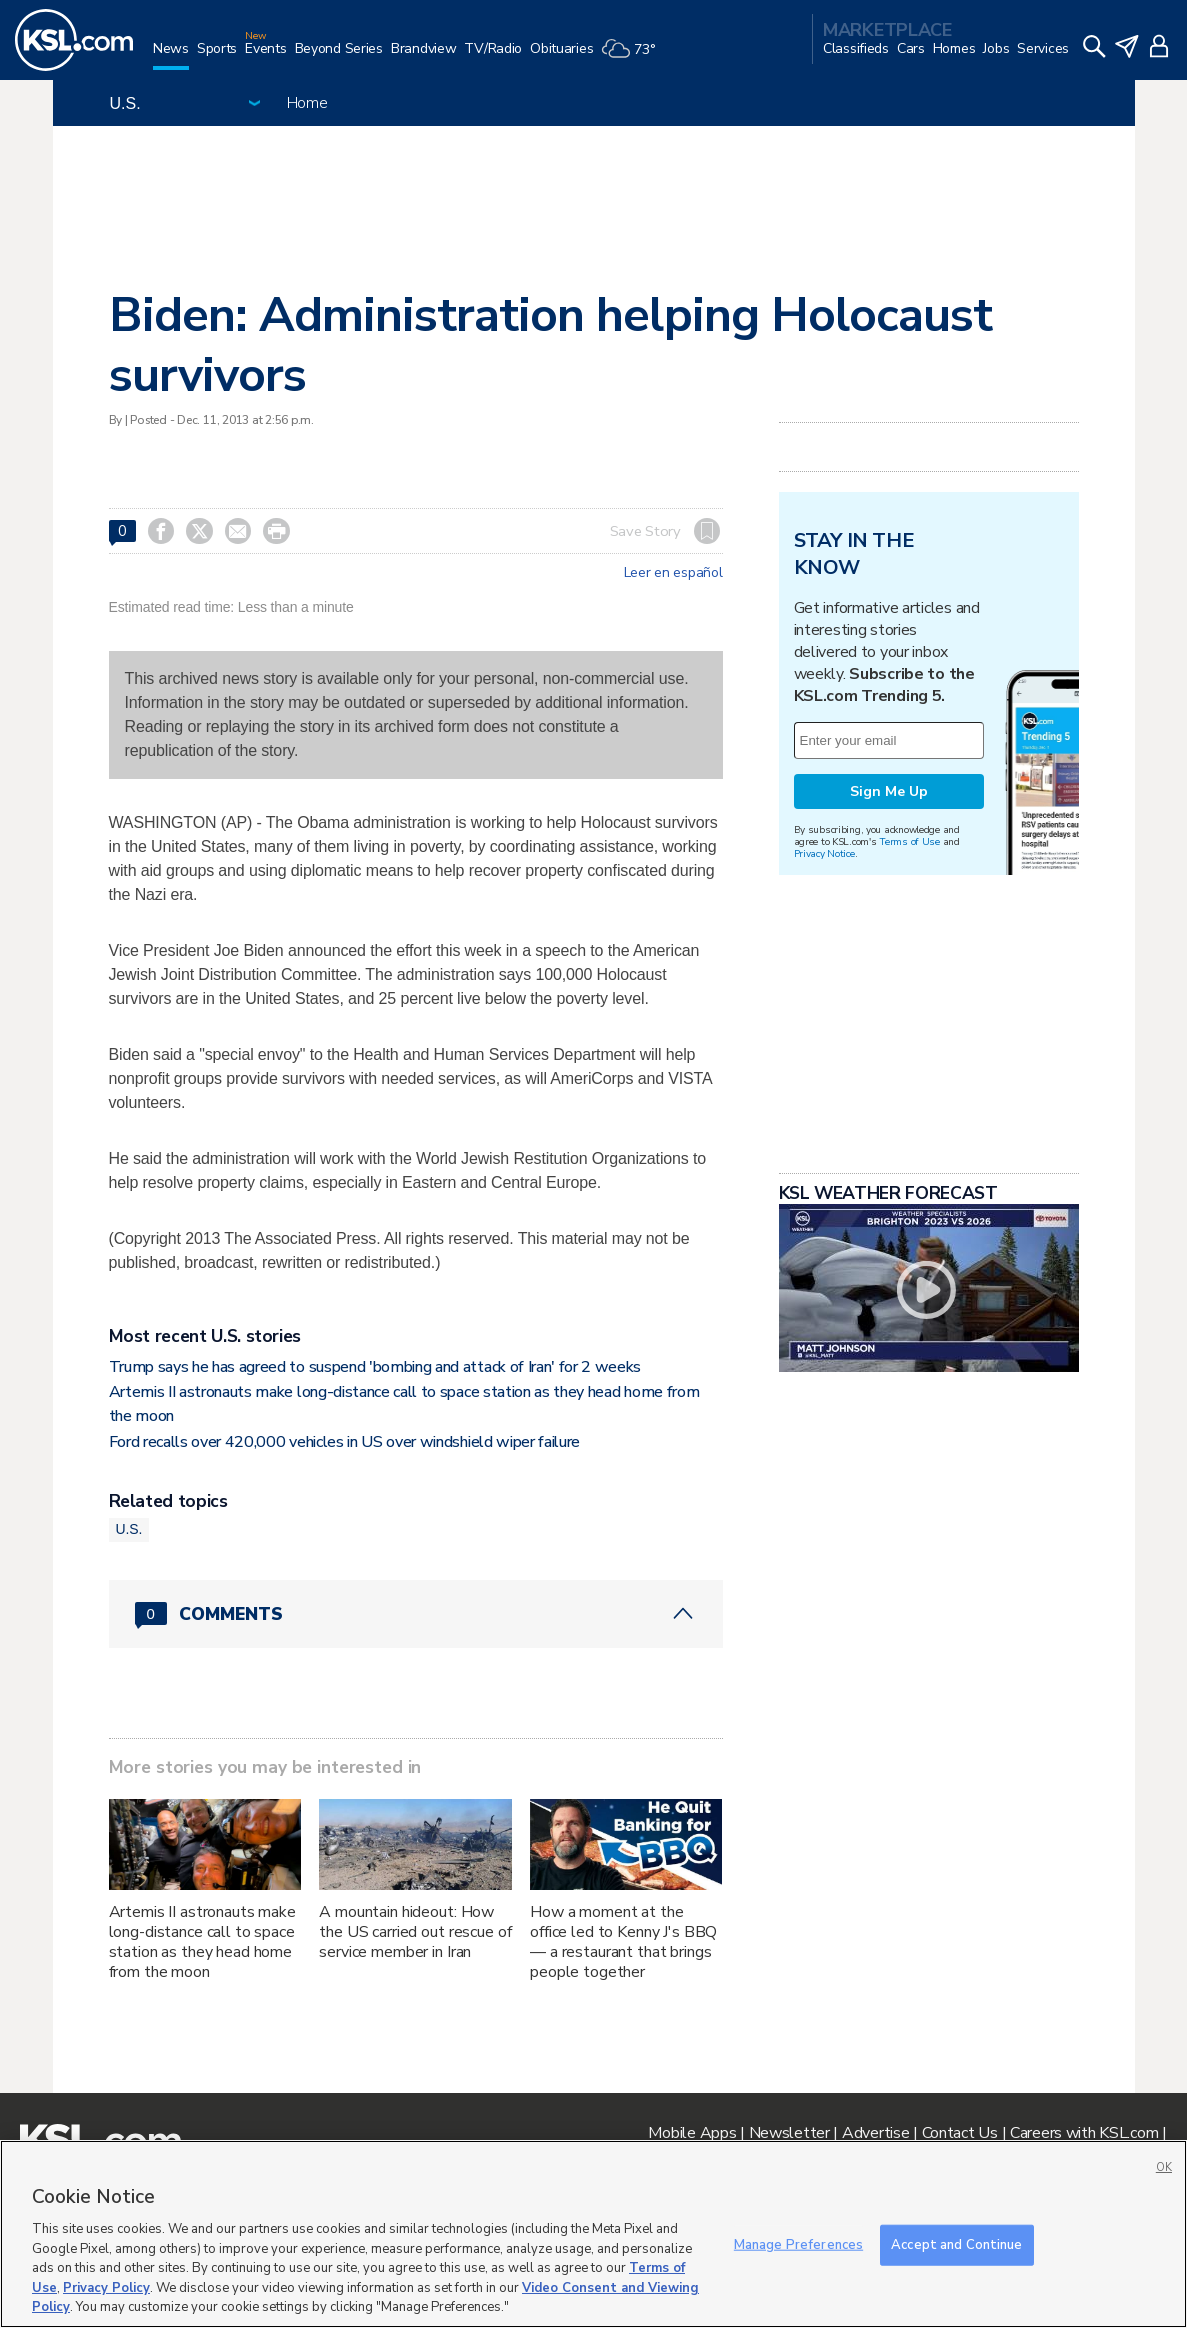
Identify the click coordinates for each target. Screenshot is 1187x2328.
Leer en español (673, 573)
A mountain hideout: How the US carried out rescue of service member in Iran (415, 1932)
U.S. (129, 1529)
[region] (593, 2234)
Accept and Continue (956, 2244)
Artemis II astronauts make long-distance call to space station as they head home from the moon (202, 1942)
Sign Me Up (889, 791)
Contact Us (960, 2133)
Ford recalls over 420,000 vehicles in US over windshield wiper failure (345, 1442)
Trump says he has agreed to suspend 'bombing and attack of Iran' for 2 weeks (375, 1367)
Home (307, 103)
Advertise (875, 2133)
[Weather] (632, 56)
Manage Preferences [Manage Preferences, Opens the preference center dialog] (798, 2244)
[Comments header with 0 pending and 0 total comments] (416, 1614)
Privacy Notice (824, 853)
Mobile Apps (692, 2133)
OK (1164, 2167)
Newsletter (789, 2133)
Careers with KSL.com (1084, 2133)
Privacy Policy (106, 2288)
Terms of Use (909, 841)
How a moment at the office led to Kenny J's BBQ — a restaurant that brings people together (623, 1942)
